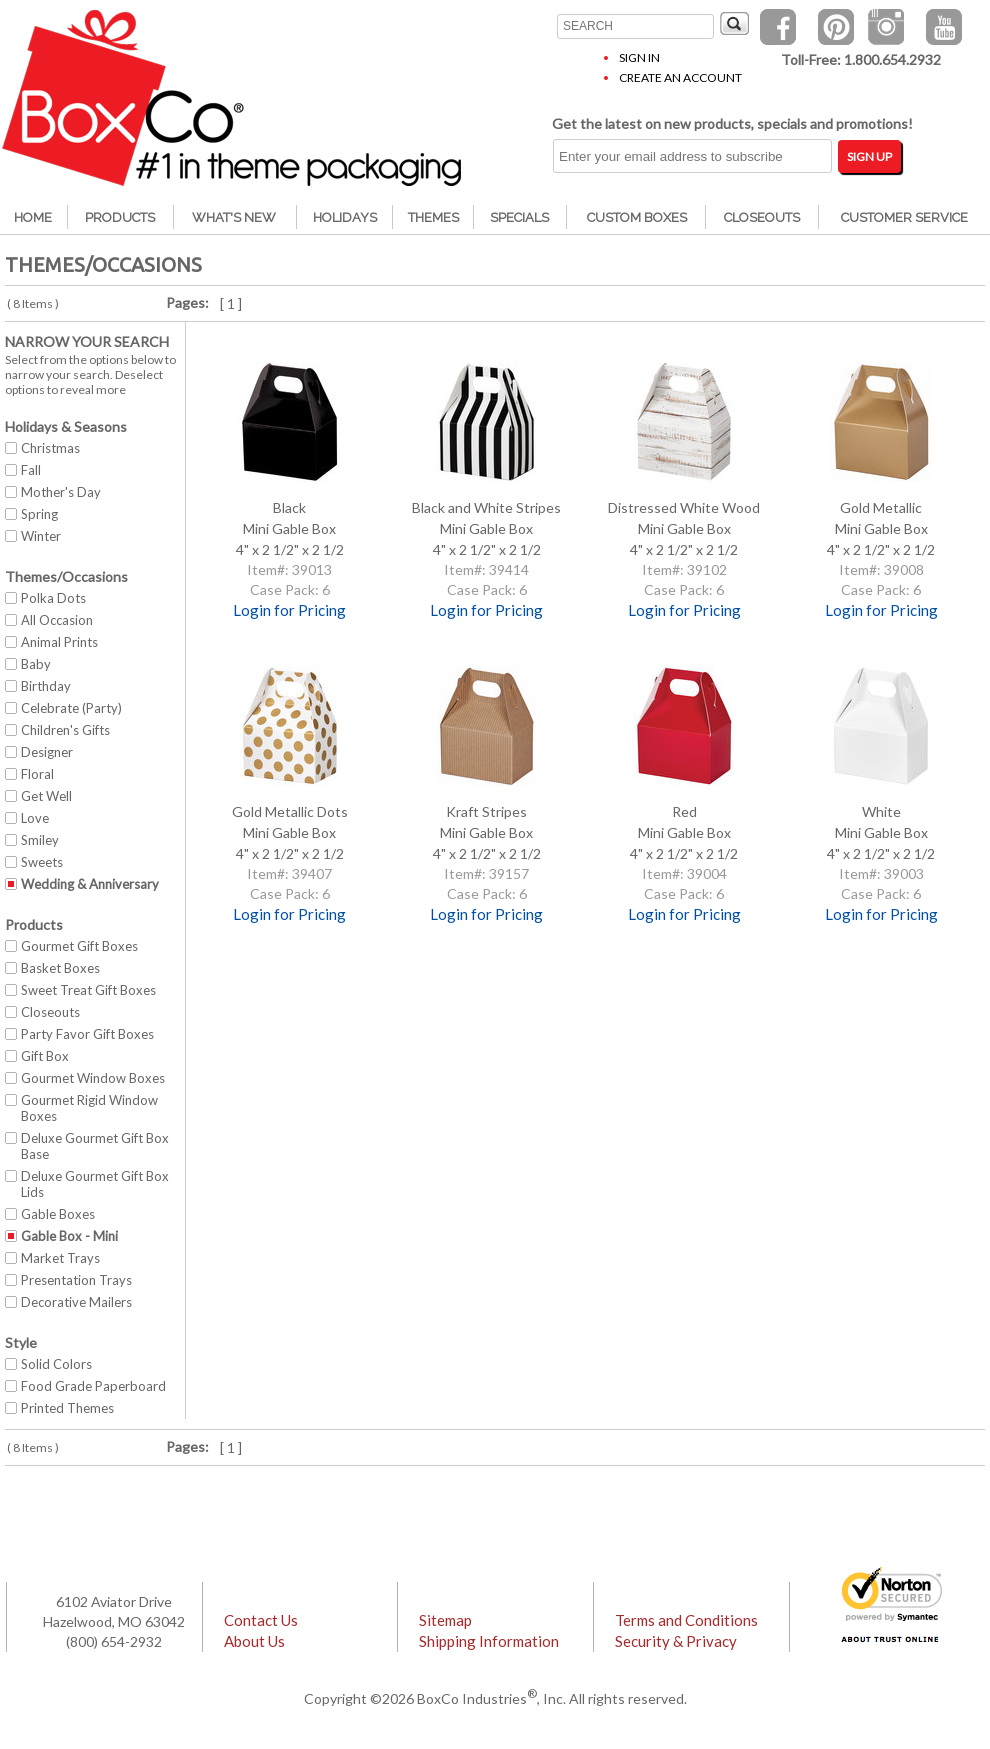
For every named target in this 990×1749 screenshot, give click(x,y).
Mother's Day (61, 492)
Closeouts (762, 217)
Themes (433, 217)
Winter (41, 536)
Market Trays (60, 1258)
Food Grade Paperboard (93, 1386)
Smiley (40, 840)
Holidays (345, 217)
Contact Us (261, 1620)
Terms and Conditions (686, 1620)
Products (120, 217)
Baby (36, 664)
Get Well (46, 796)
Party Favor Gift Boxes (87, 1034)
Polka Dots (53, 598)
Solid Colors (56, 1364)
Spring (39, 514)
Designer (47, 752)
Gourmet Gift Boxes (79, 946)
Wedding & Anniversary (90, 884)
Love (35, 818)
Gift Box (45, 1056)
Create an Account (680, 77)
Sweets (42, 862)
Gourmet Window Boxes (93, 1078)
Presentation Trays (76, 1280)
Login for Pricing (289, 610)
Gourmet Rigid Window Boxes (89, 1108)
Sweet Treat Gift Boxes (88, 990)
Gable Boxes (58, 1214)
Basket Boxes (60, 968)
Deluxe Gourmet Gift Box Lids (95, 1184)
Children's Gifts (65, 730)
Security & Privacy (676, 1641)
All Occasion (57, 620)
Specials (519, 217)
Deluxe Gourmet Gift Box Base (95, 1146)
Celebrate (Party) (71, 708)
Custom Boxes (637, 217)
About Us (254, 1641)
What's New (234, 217)
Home (33, 217)
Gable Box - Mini (69, 1236)
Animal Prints (59, 642)
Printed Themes (67, 1408)
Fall (31, 470)
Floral (37, 774)
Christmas (50, 448)
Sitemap (445, 1620)
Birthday (46, 686)
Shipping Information (489, 1641)
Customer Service (904, 217)
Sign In (639, 57)
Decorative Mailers (76, 1302)
